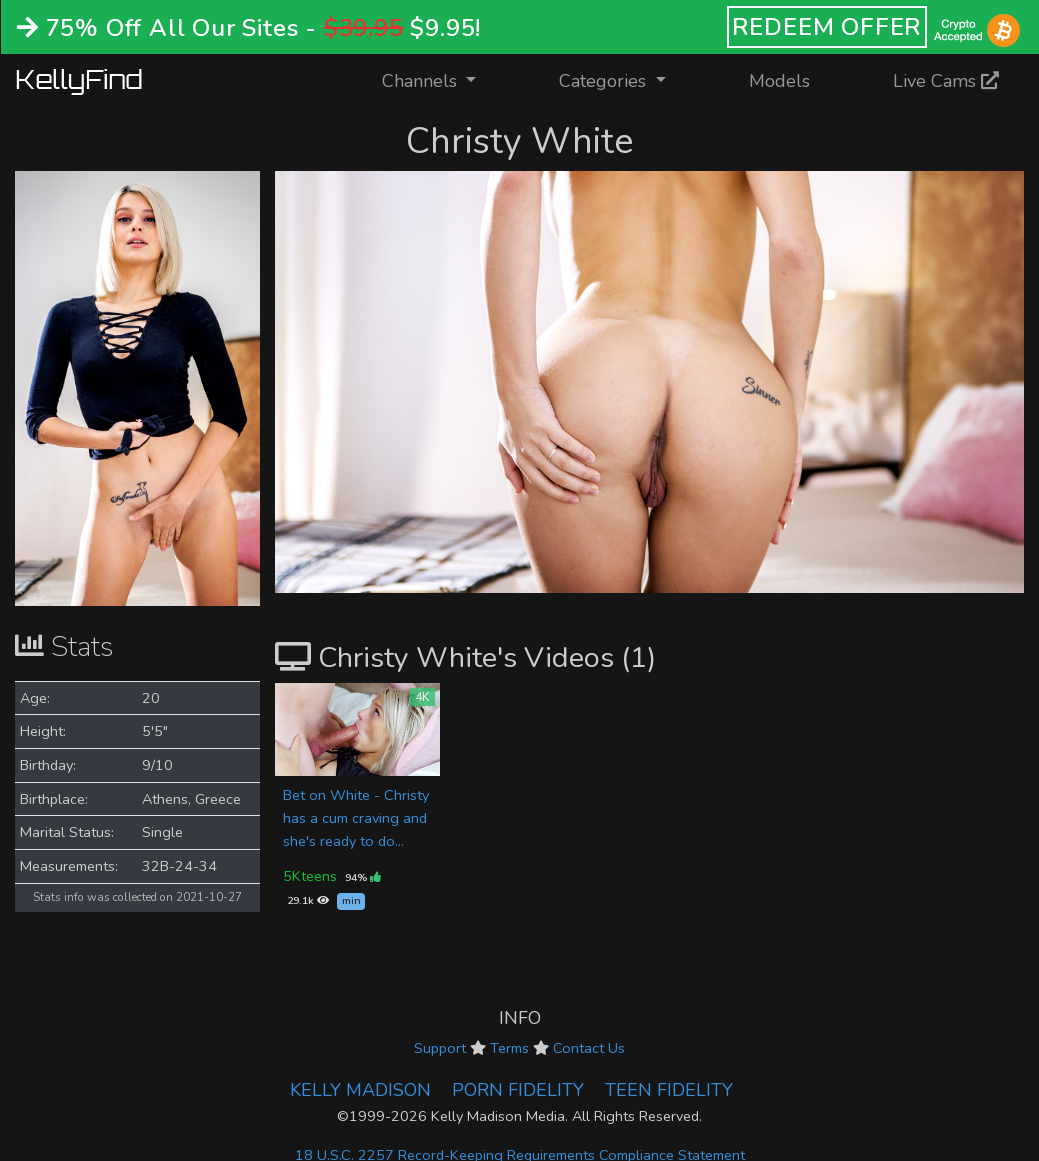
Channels (441, 79)
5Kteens (310, 876)
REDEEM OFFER (827, 27)
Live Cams (946, 81)
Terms (509, 1048)
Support (440, 1048)
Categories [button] (605, 81)
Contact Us (589, 1048)
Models (779, 81)
